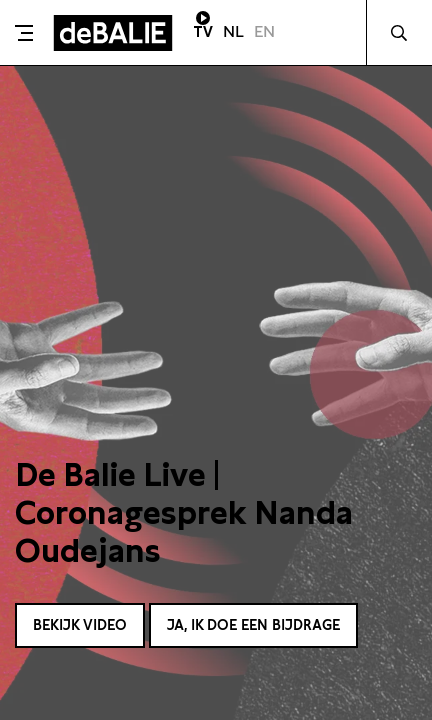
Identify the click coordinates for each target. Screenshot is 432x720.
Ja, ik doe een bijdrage (253, 625)
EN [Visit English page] (264, 31)
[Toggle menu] (24, 33)
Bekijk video (80, 625)
